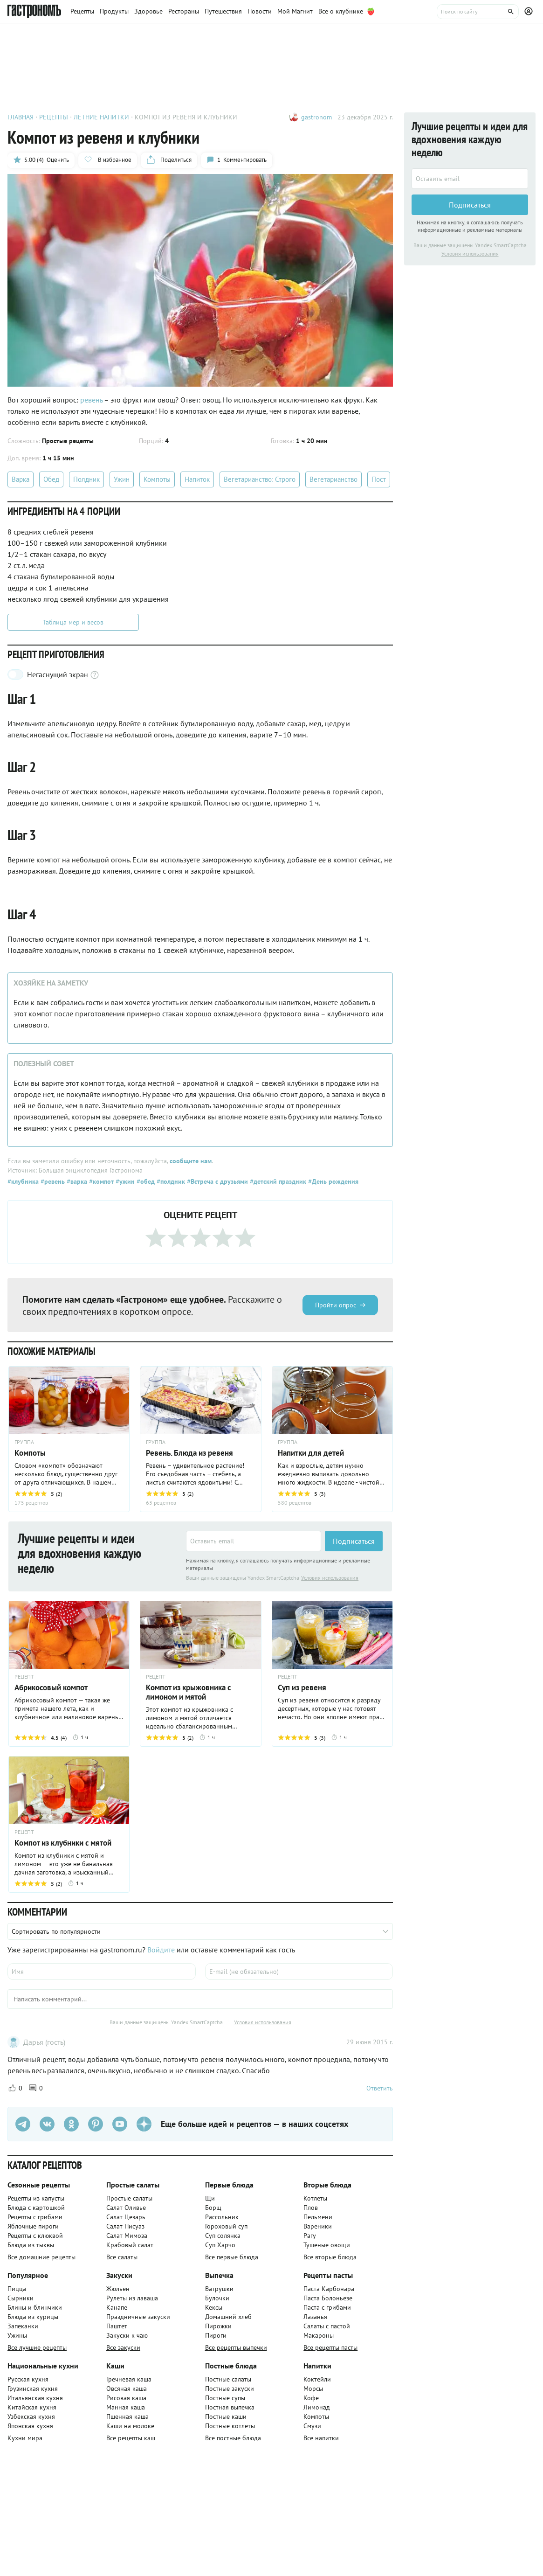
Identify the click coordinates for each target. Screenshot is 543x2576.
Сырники (20, 2298)
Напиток (197, 479)
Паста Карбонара (328, 2288)
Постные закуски (229, 2388)
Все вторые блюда (330, 2257)
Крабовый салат (129, 2245)
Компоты (157, 479)
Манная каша (125, 2407)
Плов (310, 2207)
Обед (51, 479)
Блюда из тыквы (30, 2245)
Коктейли (317, 2379)
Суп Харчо (220, 2245)
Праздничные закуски (138, 2316)
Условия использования (329, 1577)
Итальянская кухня (35, 2398)
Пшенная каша (127, 2416)
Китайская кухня (31, 2407)
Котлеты (315, 2198)
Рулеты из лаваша (132, 2298)
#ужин (124, 1181)
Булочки (217, 2298)
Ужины (17, 2335)
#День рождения (332, 1181)
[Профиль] (530, 11)
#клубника (23, 1181)
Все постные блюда (233, 2438)
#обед (145, 1181)
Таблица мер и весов (73, 622)
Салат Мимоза (126, 2235)
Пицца (16, 2288)
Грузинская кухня (32, 2388)
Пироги (216, 2335)
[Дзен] (144, 2124)
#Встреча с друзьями (216, 1181)
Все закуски (123, 2347)
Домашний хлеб (228, 2316)
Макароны (318, 2335)
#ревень (52, 1181)
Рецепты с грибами (34, 2217)
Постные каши (226, 2416)
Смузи (312, 2426)
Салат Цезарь (125, 2217)
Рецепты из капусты (35, 2198)
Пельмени (317, 2217)
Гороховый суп (226, 2226)
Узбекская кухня (31, 2416)
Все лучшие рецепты (37, 2347)
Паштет (116, 2326)
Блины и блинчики (34, 2307)
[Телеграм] (22, 2124)
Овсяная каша (126, 2388)
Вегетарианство (333, 479)
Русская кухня (27, 2379)
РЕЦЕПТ (24, 1676)
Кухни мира (24, 2438)
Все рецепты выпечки (236, 2347)
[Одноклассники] (71, 2124)
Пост (378, 479)
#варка (76, 1181)
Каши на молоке (130, 2426)
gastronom (316, 117)
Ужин (122, 479)
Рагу (309, 2235)
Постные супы (225, 2398)
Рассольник (222, 2217)
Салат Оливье (126, 2207)
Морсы (313, 2388)
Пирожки (218, 2326)
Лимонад (316, 2407)
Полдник (86, 479)
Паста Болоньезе (327, 2298)
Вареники (317, 2226)
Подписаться (354, 1541)
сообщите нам (191, 1161)
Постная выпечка (229, 2407)
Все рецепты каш (130, 2438)
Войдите (161, 1949)
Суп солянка (223, 2235)
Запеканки (22, 2326)
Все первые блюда (231, 2257)
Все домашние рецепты (41, 2257)
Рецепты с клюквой (35, 2235)
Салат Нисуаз (125, 2226)
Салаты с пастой (326, 2326)
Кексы (213, 2307)
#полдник (170, 1181)
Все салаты (121, 2257)
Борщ (213, 2207)
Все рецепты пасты (330, 2347)
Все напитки (321, 2438)
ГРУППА (24, 1442)
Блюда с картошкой (36, 2207)
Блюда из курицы (32, 2316)
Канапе (116, 2307)
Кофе (311, 2398)
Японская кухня (30, 2426)
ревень (92, 399)
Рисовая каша (126, 2398)
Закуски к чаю (127, 2335)
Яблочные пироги (33, 2226)
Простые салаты (129, 2198)
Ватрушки (219, 2288)
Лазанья (315, 2316)
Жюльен (118, 2288)
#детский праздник (277, 1181)
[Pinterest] (95, 2124)
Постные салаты (228, 2379)
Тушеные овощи (326, 2245)
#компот (100, 1181)
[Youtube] (119, 2124)
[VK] (47, 2124)
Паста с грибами (327, 2307)
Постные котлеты (230, 2426)
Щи (210, 2198)
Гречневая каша (128, 2379)
